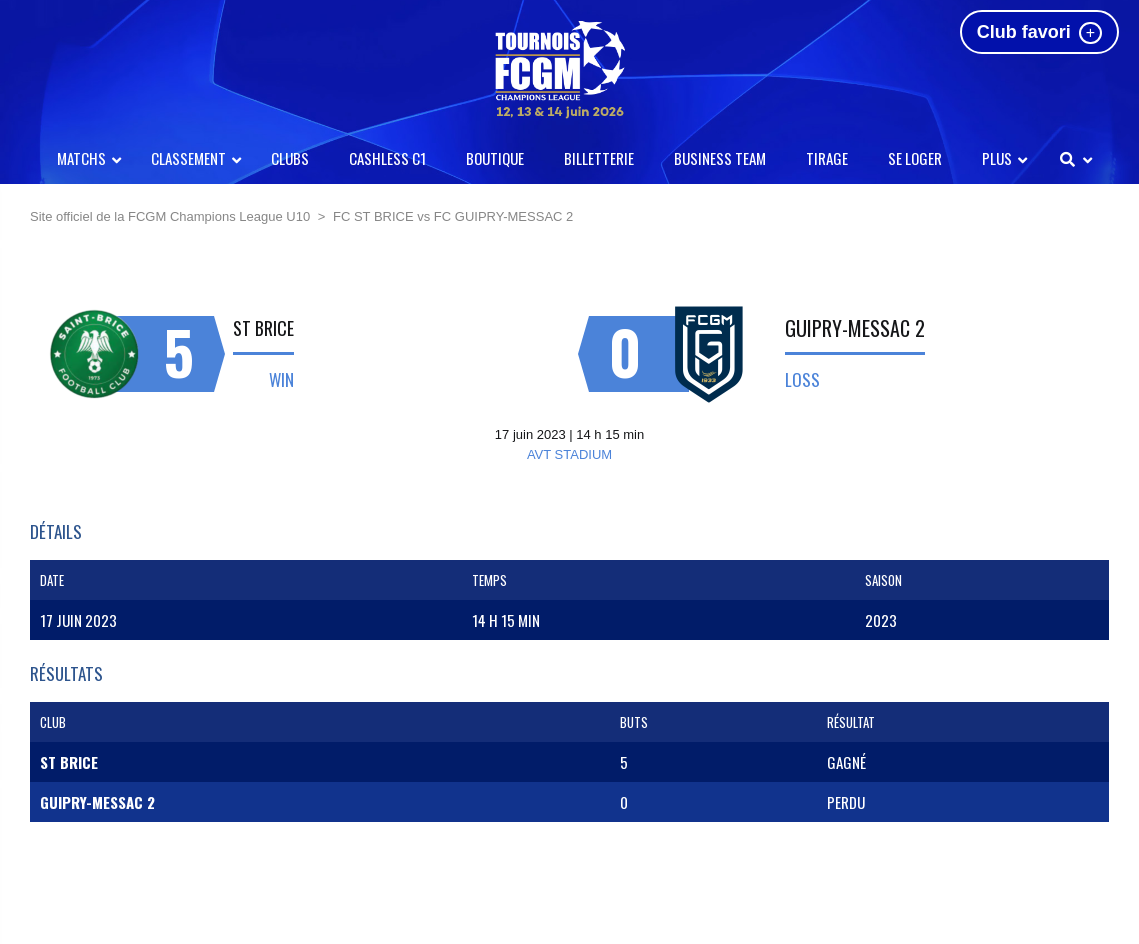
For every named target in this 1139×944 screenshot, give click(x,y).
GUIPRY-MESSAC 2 (855, 328)
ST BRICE (263, 328)
